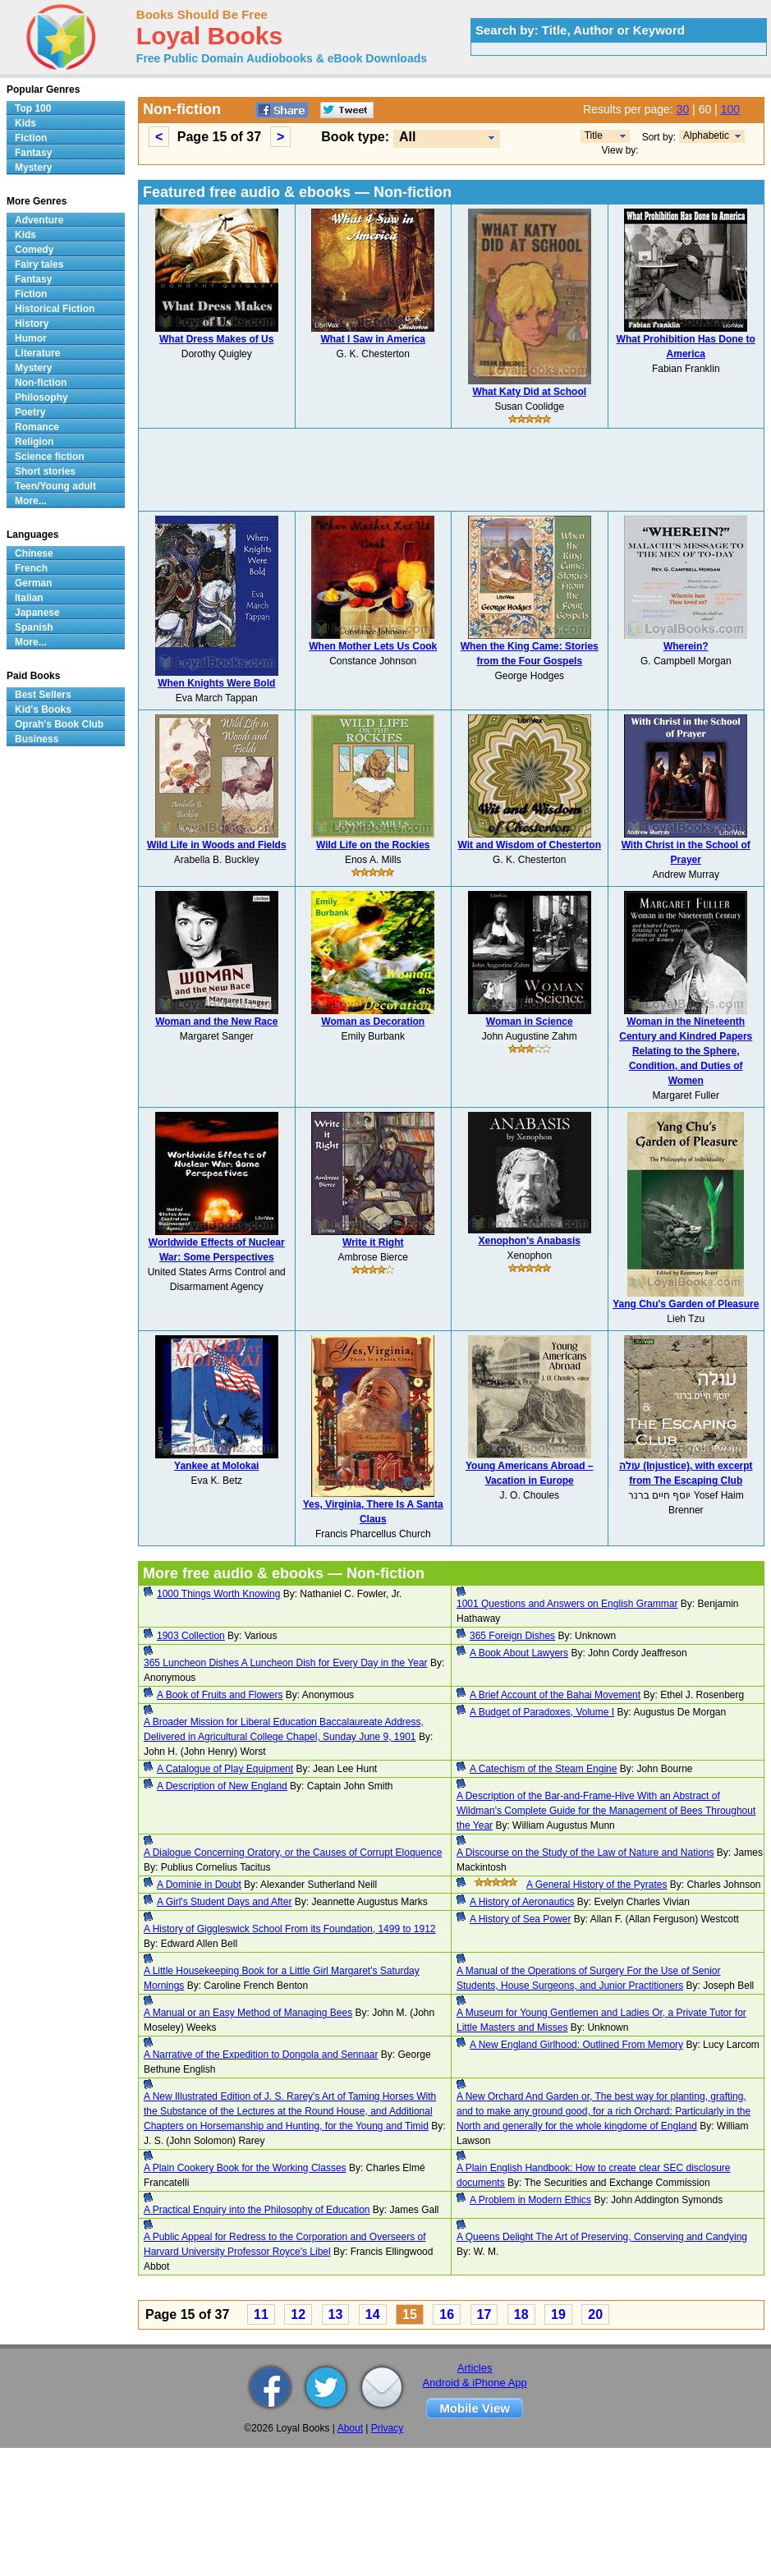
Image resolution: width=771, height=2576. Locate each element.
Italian (29, 598)
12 (298, 2314)
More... (31, 501)
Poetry (30, 412)
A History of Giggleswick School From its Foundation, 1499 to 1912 (290, 1929)
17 (484, 2314)
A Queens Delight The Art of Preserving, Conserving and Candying (602, 2237)
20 (595, 2314)
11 (261, 2314)
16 (446, 2314)
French (31, 568)
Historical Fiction (54, 309)
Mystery (33, 167)
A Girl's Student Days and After (224, 1902)
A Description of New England (222, 1786)
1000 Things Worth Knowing (218, 1594)
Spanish (34, 627)
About (350, 2428)
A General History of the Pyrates (596, 1884)
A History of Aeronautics (522, 1902)
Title (594, 135)
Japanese (37, 612)
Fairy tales (39, 264)
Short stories (45, 471)
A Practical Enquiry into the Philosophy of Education (257, 2210)
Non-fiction (41, 382)
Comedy (34, 249)
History (31, 323)
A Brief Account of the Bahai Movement (555, 1695)
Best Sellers (43, 694)
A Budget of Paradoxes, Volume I (542, 1712)
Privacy (387, 2428)
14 (372, 2314)
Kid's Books (43, 709)
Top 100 (33, 108)
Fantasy (33, 152)
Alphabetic (706, 135)
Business (36, 739)
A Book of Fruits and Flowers (219, 1695)
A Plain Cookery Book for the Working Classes (245, 2168)
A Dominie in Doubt (199, 1884)
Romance (37, 427)
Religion (34, 442)
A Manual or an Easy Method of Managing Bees (248, 2012)
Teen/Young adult (55, 486)
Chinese (34, 553)
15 (409, 2314)
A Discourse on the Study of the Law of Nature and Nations (585, 1852)
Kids (25, 123)
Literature (37, 353)
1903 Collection (191, 1636)
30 (683, 109)
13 (335, 2314)
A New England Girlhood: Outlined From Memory (576, 2044)
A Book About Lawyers (519, 1653)
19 (558, 2314)
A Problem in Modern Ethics (530, 2200)
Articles (475, 2368)
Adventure (39, 220)
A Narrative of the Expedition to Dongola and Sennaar (261, 2054)
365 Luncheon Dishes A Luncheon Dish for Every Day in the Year (286, 1663)
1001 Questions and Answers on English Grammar (567, 1603)
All (407, 137)
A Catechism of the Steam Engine (543, 1769)
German (33, 583)
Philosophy (41, 397)
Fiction (31, 138)
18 (521, 2314)
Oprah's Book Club (59, 724)
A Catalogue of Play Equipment (225, 1769)
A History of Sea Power (520, 1919)
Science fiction (50, 456)
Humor (31, 338)
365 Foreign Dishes (512, 1636)
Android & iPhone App (475, 2382)
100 (730, 109)
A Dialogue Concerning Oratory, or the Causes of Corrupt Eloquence (293, 1852)
